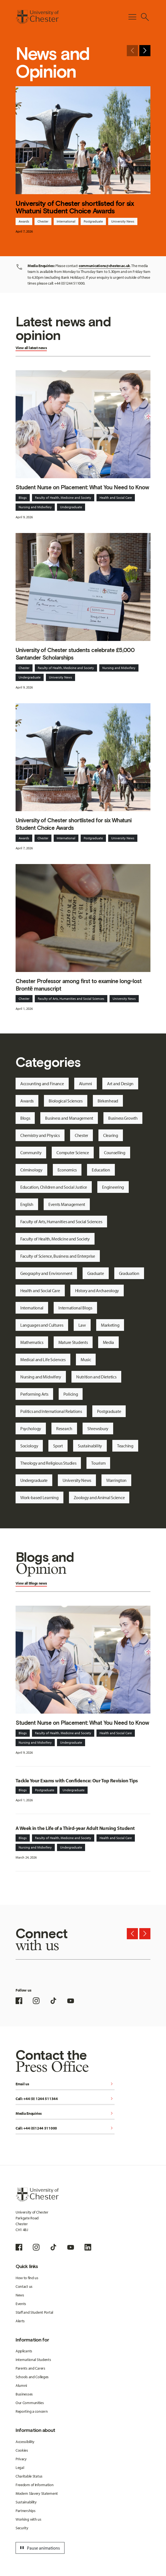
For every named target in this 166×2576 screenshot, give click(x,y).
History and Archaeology (97, 1290)
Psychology (30, 1428)
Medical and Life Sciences (43, 1359)
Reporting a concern (32, 2411)
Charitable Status (29, 2476)
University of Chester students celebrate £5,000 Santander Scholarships (75, 654)
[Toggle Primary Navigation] (132, 17)
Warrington (116, 1480)
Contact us (24, 2286)
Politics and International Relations (51, 1411)
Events (21, 2303)
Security (22, 2527)
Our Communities (30, 2402)
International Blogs (75, 1308)
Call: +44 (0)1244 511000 (65, 2128)
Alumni (85, 1083)
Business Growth (123, 1118)
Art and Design (120, 1083)
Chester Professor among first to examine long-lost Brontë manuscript (79, 985)
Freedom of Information (35, 2484)
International (66, 221)
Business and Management (69, 1118)
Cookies (22, 2450)
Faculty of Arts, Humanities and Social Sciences (71, 998)
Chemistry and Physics (40, 1135)
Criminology (31, 1170)
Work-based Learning (39, 1497)
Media (108, 1342)
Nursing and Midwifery (35, 507)
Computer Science (72, 1152)
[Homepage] (37, 17)
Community (30, 1152)
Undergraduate (71, 507)
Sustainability (90, 1446)
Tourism (98, 1463)
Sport (58, 1446)
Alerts (20, 2320)
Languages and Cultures (41, 1325)
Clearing (110, 1135)
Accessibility (25, 2441)
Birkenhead (108, 1101)
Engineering (113, 1187)
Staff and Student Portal (34, 2312)
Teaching (125, 1446)
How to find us (27, 2277)
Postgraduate (93, 221)
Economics (67, 1170)
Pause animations (39, 2548)
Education (101, 1170)
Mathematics (31, 1342)
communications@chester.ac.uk (104, 265)
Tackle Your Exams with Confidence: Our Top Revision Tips (77, 1780)
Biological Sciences (66, 1101)
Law (82, 1325)
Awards (24, 221)
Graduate (95, 1273)
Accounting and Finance (42, 1083)
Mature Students (73, 1342)
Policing (70, 1394)
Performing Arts (34, 1394)
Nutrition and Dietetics (96, 1377)
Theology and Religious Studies (48, 1463)
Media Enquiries (65, 2114)
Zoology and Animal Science (99, 1497)
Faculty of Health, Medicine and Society (63, 497)
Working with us (28, 2519)
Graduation (129, 1273)
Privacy (21, 2458)
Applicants (24, 2350)
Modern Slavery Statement (37, 2493)
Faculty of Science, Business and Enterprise (57, 1256)
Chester (43, 221)
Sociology (29, 1446)
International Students (33, 2359)
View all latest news (31, 347)
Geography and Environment (46, 1273)
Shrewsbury (97, 1428)
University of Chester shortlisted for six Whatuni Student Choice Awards (75, 207)
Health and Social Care (116, 497)
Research (64, 1428)
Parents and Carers (30, 2368)
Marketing (110, 1325)
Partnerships (26, 2510)
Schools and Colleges (32, 2376)
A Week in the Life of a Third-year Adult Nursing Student (75, 1828)
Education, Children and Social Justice (53, 1187)
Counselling (114, 1152)
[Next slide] (144, 50)
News (20, 2295)
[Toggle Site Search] (144, 17)
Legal (20, 2467)
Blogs (23, 497)
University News (122, 221)
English (26, 1204)
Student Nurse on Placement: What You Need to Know (82, 487)
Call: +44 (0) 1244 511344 (65, 2099)
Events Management (66, 1204)
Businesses (24, 2394)
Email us (65, 2084)
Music (86, 1359)
